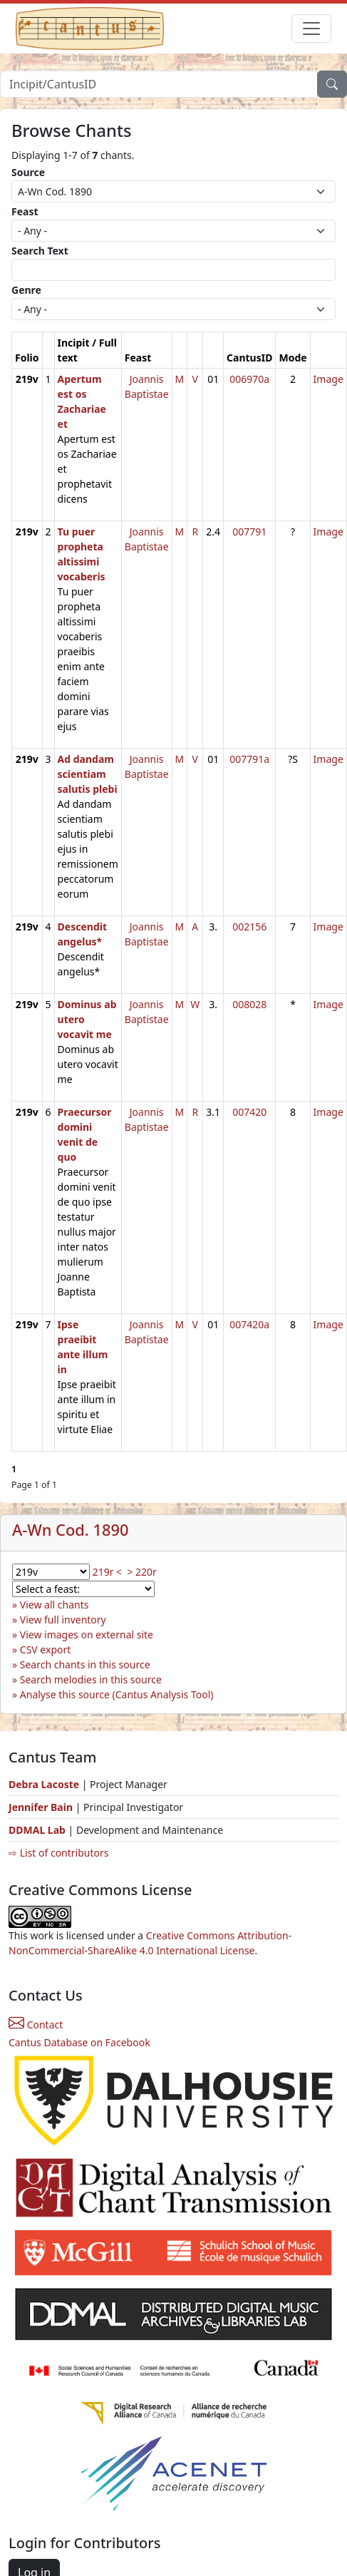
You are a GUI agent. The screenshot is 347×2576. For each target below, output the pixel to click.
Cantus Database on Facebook (79, 2042)
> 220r (141, 1572)
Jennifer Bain (42, 1807)
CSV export (45, 1649)
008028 (249, 1004)
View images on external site (86, 1634)
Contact (36, 2024)
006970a (249, 379)
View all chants (54, 1604)
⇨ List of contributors (58, 1852)
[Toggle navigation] (311, 28)
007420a (249, 1324)
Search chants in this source (85, 1664)
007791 (249, 531)
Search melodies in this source (91, 1679)
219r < (107, 1572)
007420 (249, 1112)
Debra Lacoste (44, 1784)
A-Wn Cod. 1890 (70, 1529)
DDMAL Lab (37, 1830)
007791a (249, 759)
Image (328, 379)
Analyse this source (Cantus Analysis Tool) (117, 1694)
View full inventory (63, 1619)
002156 (249, 926)
